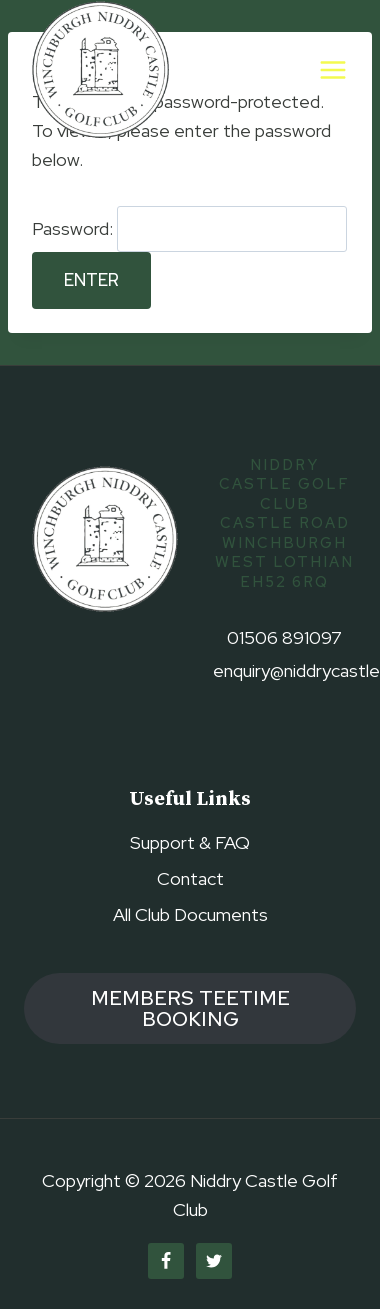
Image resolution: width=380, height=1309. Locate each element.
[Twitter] (214, 1261)
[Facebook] (166, 1261)
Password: (189, 228)
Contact (190, 878)
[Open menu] (332, 69)
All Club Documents (190, 914)
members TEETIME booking (190, 1007)
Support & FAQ (190, 842)
